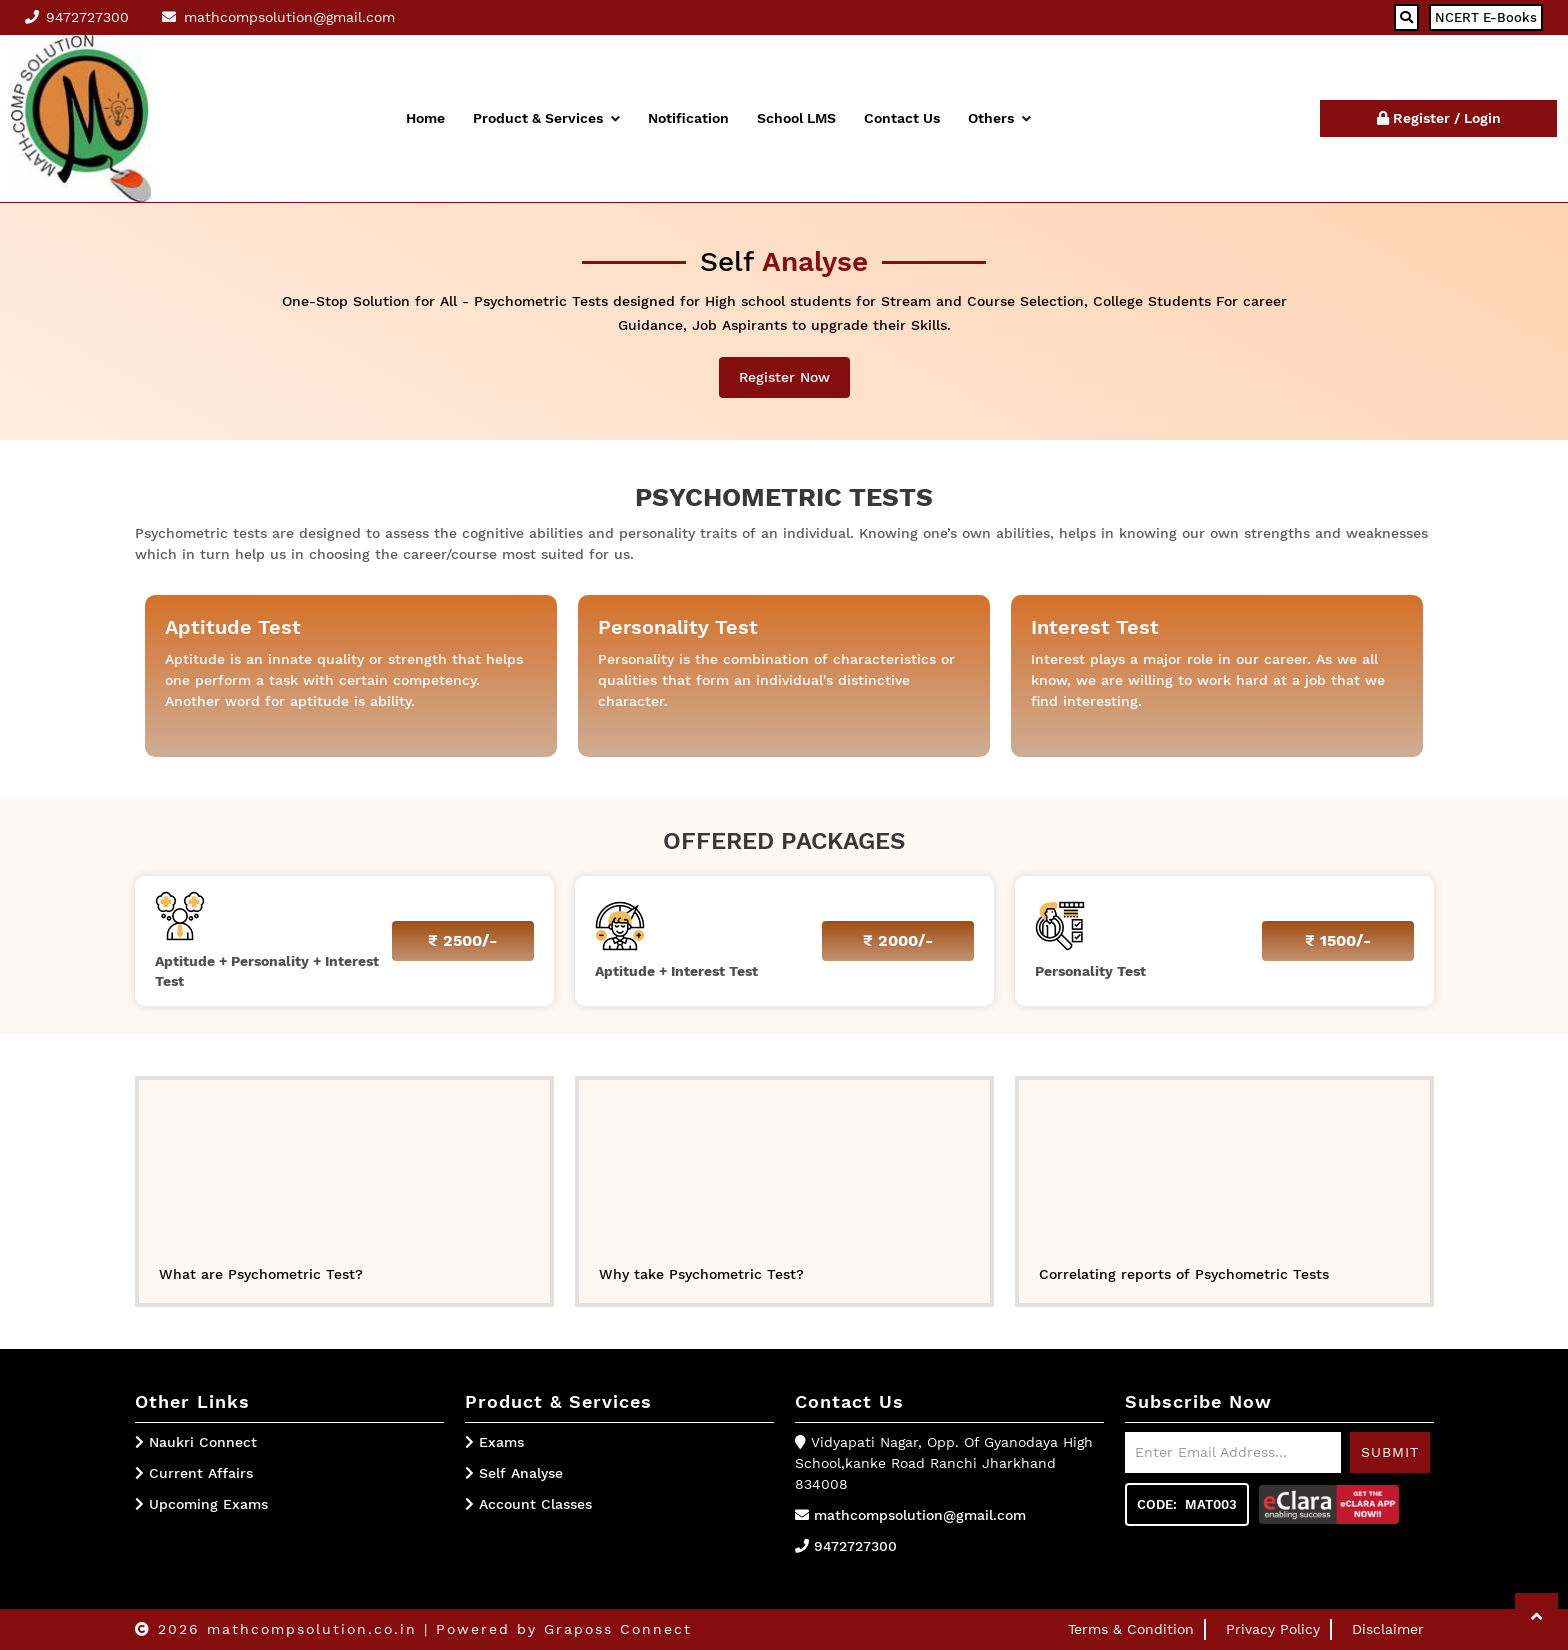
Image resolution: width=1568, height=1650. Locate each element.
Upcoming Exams (208, 1504)
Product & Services (546, 118)
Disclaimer (1388, 1629)
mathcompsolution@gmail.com (920, 1515)
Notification (688, 118)
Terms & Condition (1131, 1629)
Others (999, 118)
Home (425, 118)
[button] (1536, 1616)
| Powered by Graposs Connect (558, 1629)
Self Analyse (514, 1473)
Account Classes (528, 1504)
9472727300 (855, 1546)
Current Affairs (201, 1473)
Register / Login (1439, 118)
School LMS (796, 118)
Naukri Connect (203, 1442)
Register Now (784, 377)
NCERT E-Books (1486, 17)
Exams (494, 1442)
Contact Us (902, 118)
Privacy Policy (1273, 1629)
